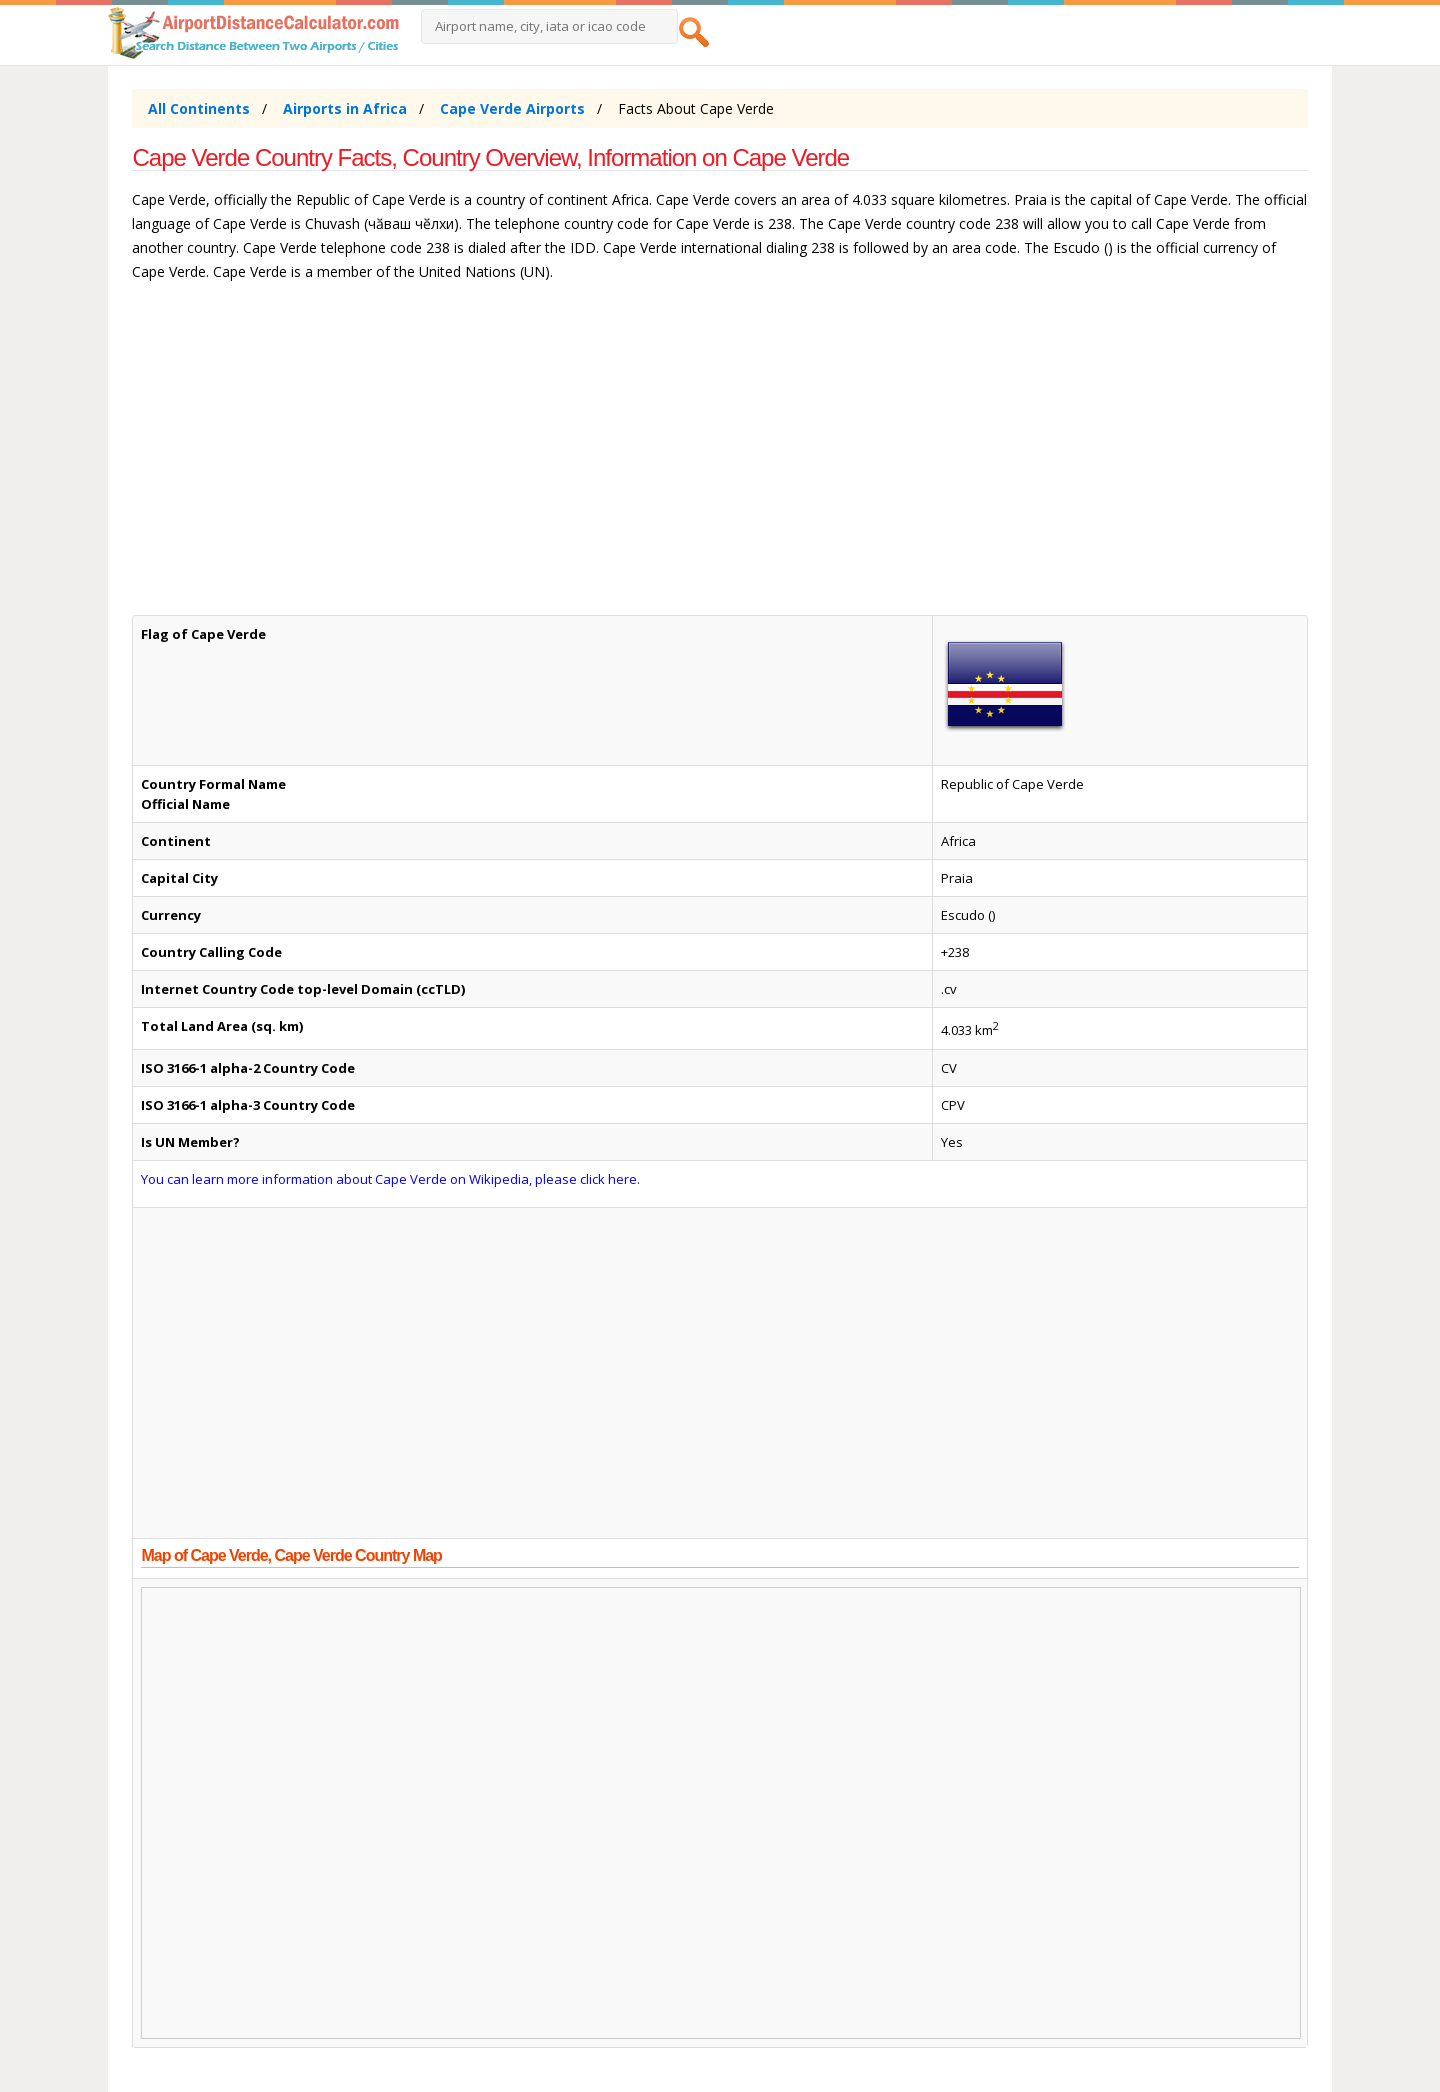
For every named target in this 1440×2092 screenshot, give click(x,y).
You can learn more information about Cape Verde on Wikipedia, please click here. (390, 1179)
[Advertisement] (719, 458)
